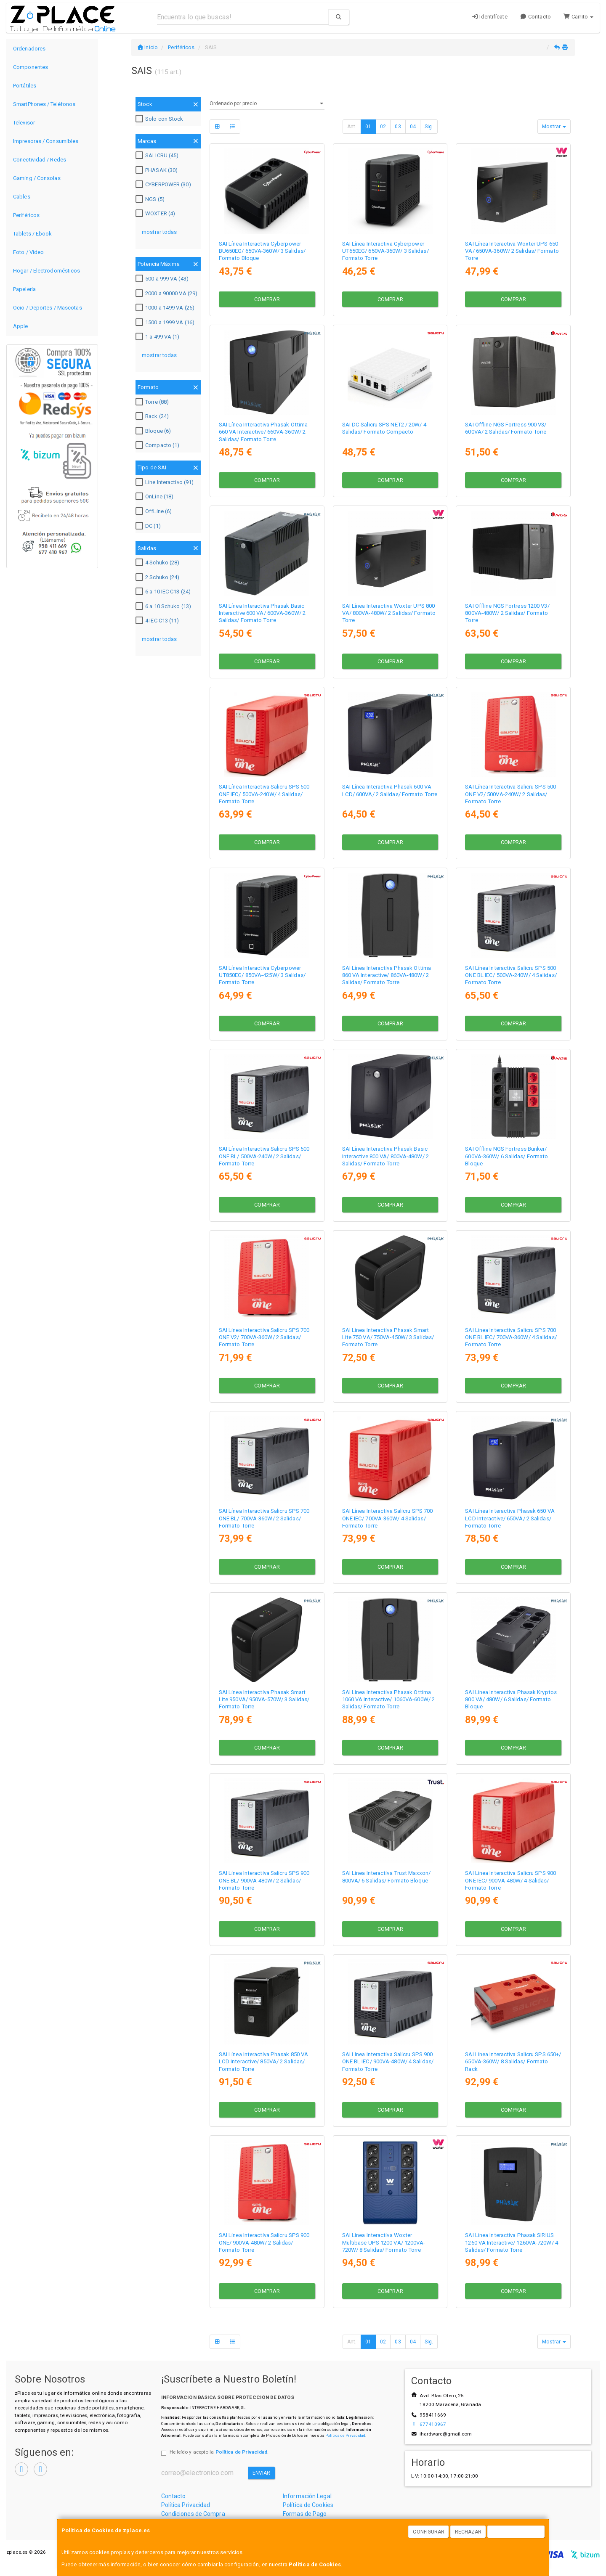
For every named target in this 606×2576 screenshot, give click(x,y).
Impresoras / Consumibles (45, 141)
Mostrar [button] (554, 127)
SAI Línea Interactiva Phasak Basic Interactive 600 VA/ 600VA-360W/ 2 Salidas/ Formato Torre (262, 613)
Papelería (24, 289)
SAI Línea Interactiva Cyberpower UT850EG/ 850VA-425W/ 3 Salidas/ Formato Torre (262, 975)
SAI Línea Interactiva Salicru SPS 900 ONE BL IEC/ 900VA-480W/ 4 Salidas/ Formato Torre (387, 2061)
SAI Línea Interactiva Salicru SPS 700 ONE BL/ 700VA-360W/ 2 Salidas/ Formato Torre (264, 1518)
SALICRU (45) (158, 155)
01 (368, 127)
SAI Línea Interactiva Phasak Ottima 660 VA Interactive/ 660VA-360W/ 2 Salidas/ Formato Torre (263, 431)
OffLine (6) (155, 511)
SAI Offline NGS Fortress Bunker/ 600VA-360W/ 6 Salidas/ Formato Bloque (506, 1156)
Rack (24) (153, 416)
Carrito (578, 16)
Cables (21, 196)
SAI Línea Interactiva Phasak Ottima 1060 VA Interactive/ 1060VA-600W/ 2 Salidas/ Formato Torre (388, 1699)
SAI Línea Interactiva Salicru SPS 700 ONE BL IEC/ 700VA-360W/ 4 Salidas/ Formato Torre (510, 1337)
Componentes (30, 67)
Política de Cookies (315, 2564)
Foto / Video (28, 252)
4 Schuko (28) (158, 562)
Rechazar (468, 2532)
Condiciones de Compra (193, 2513)
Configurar (428, 2532)
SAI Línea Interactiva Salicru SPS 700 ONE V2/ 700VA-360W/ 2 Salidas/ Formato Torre (264, 1337)
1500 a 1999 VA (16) (166, 322)
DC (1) (149, 526)
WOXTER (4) (156, 213)
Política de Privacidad (345, 2435)
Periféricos (26, 215)
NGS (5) (151, 199)
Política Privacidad (185, 2505)
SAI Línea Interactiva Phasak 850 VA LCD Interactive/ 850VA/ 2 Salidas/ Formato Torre (263, 2061)
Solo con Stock (160, 119)
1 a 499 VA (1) (158, 337)
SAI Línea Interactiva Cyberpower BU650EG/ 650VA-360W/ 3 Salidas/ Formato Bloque (262, 251)
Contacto (535, 16)
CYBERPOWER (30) (164, 184)
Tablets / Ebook (32, 233)
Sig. (429, 127)
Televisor (24, 122)
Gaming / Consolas (37, 178)
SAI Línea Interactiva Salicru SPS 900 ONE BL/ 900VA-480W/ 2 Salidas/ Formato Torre (264, 1880)
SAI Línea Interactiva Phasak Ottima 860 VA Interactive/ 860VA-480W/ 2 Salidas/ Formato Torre (386, 975)
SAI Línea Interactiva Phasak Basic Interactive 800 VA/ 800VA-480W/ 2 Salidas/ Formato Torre (385, 1156)
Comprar (267, 299)
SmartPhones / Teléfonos (44, 104)
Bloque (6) (154, 431)
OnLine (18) (155, 496)
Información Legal (307, 2496)
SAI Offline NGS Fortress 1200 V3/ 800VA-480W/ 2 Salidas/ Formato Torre (507, 613)
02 (383, 127)
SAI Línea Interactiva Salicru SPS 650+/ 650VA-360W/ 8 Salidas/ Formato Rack (513, 2061)
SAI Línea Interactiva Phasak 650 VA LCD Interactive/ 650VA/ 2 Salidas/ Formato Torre (510, 1518)
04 (413, 127)
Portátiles (24, 85)
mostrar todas (159, 232)
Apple (20, 326)
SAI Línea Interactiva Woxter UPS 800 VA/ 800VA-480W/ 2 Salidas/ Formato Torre (389, 613)
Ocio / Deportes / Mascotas (47, 307)
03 (398, 127)
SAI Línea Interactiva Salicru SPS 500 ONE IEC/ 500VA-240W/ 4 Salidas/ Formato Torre (264, 794)
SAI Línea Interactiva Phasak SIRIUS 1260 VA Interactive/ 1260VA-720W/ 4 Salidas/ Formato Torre (511, 2242)
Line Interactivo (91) (166, 482)
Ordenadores (29, 48)
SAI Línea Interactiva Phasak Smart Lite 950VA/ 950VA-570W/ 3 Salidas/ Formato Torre (264, 1699)
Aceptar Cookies (516, 2532)
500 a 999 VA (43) (163, 278)
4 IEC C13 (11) (158, 620)
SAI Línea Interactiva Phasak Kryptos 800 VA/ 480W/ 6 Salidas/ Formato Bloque (511, 1699)
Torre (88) (153, 402)
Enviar (261, 2473)
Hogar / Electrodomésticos (46, 270)
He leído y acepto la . (219, 2452)
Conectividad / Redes (39, 159)
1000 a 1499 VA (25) (166, 307)
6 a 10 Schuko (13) (164, 606)
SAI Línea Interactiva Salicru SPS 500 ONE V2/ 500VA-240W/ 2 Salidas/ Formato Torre (510, 794)
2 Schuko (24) (158, 577)
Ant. (351, 127)
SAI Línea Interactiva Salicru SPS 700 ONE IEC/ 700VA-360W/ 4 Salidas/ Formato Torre (387, 1518)
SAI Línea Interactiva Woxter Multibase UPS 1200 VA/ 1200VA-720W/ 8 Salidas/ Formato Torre (383, 2242)
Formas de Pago (305, 2513)
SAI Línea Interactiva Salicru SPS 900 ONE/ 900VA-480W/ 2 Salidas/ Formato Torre (264, 2242)
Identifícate (489, 16)
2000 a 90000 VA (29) (167, 293)
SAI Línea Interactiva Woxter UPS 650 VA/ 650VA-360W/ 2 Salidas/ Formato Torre (511, 251)
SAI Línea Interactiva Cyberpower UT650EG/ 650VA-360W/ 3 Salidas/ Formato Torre (385, 251)
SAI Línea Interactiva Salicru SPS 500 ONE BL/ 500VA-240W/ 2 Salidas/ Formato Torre (264, 1156)
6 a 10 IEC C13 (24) (164, 591)
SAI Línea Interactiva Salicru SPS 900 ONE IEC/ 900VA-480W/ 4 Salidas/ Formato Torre (510, 1880)
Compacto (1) (158, 445)
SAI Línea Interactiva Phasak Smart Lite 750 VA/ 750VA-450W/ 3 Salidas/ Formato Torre (388, 1337)
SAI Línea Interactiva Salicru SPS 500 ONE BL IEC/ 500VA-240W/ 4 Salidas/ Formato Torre (510, 975)
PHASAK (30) (158, 170)
